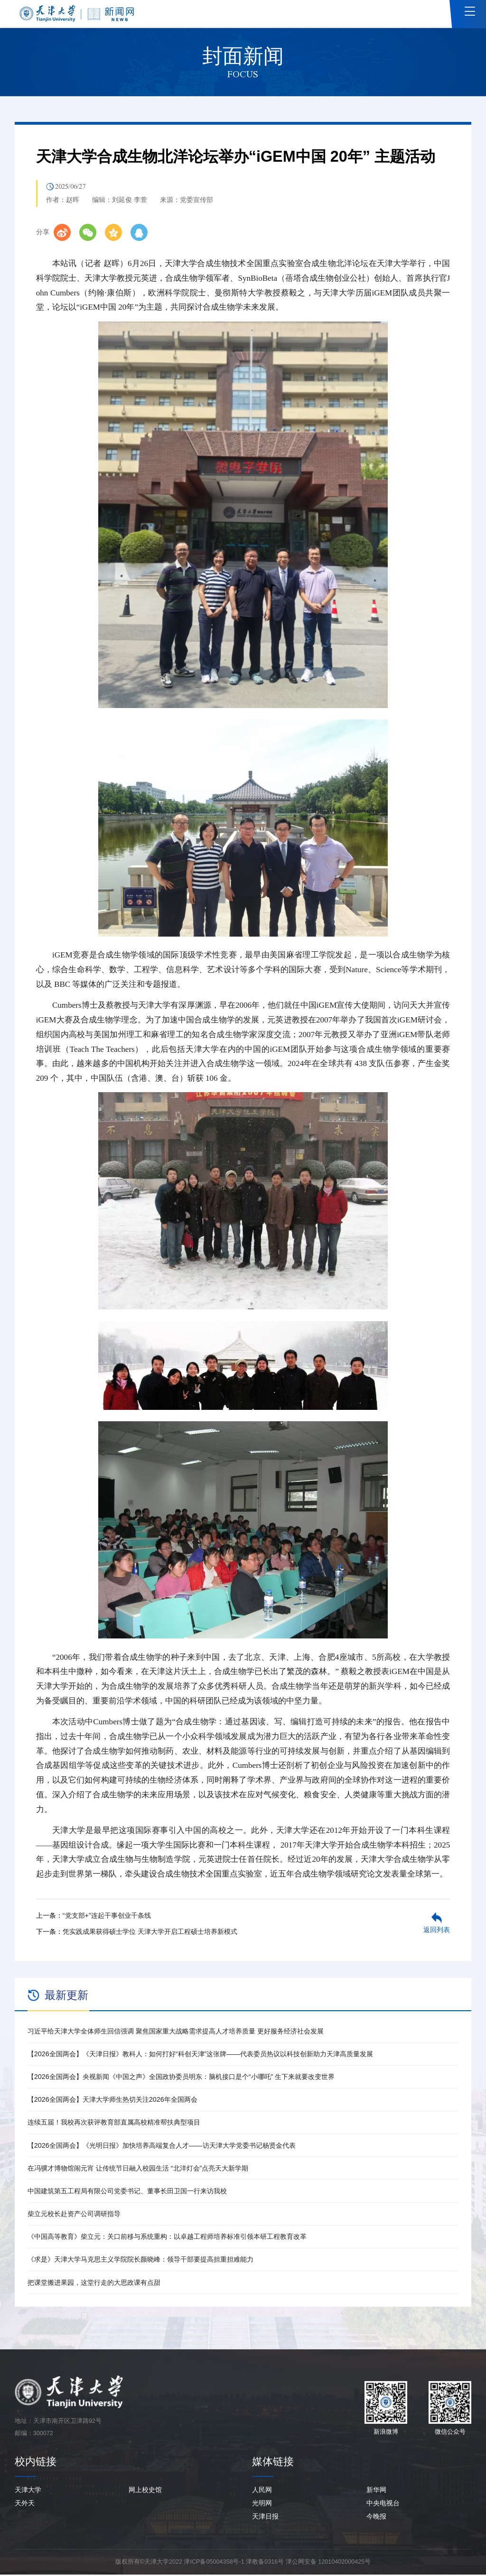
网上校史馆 (145, 2491)
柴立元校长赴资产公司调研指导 (74, 2215)
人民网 (262, 2491)
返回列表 (436, 1931)
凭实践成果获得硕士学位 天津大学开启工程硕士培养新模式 (150, 1932)
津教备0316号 (265, 2563)
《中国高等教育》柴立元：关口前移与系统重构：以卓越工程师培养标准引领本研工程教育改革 (167, 2238)
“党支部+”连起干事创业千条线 (107, 1917)
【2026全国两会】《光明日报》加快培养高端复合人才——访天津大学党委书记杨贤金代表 (162, 2146)
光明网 (262, 2504)
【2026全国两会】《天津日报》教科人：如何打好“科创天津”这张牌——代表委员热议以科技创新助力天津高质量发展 (200, 2055)
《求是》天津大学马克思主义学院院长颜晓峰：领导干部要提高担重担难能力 (140, 2260)
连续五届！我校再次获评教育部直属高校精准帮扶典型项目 (114, 2123)
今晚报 (376, 2517)
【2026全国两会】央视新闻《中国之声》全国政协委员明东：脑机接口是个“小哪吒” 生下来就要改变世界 (181, 2078)
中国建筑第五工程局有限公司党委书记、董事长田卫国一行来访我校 (127, 2192)
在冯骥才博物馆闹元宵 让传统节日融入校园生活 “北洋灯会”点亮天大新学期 (138, 2169)
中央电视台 (383, 2504)
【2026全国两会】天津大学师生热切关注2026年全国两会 (112, 2101)
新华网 (376, 2491)
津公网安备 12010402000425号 (328, 2563)
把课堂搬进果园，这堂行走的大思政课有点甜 (94, 2283)
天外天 (25, 2504)
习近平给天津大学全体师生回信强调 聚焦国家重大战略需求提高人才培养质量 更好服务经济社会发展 (176, 2032)
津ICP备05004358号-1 (214, 2563)
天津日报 (265, 2517)
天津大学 (28, 2491)
